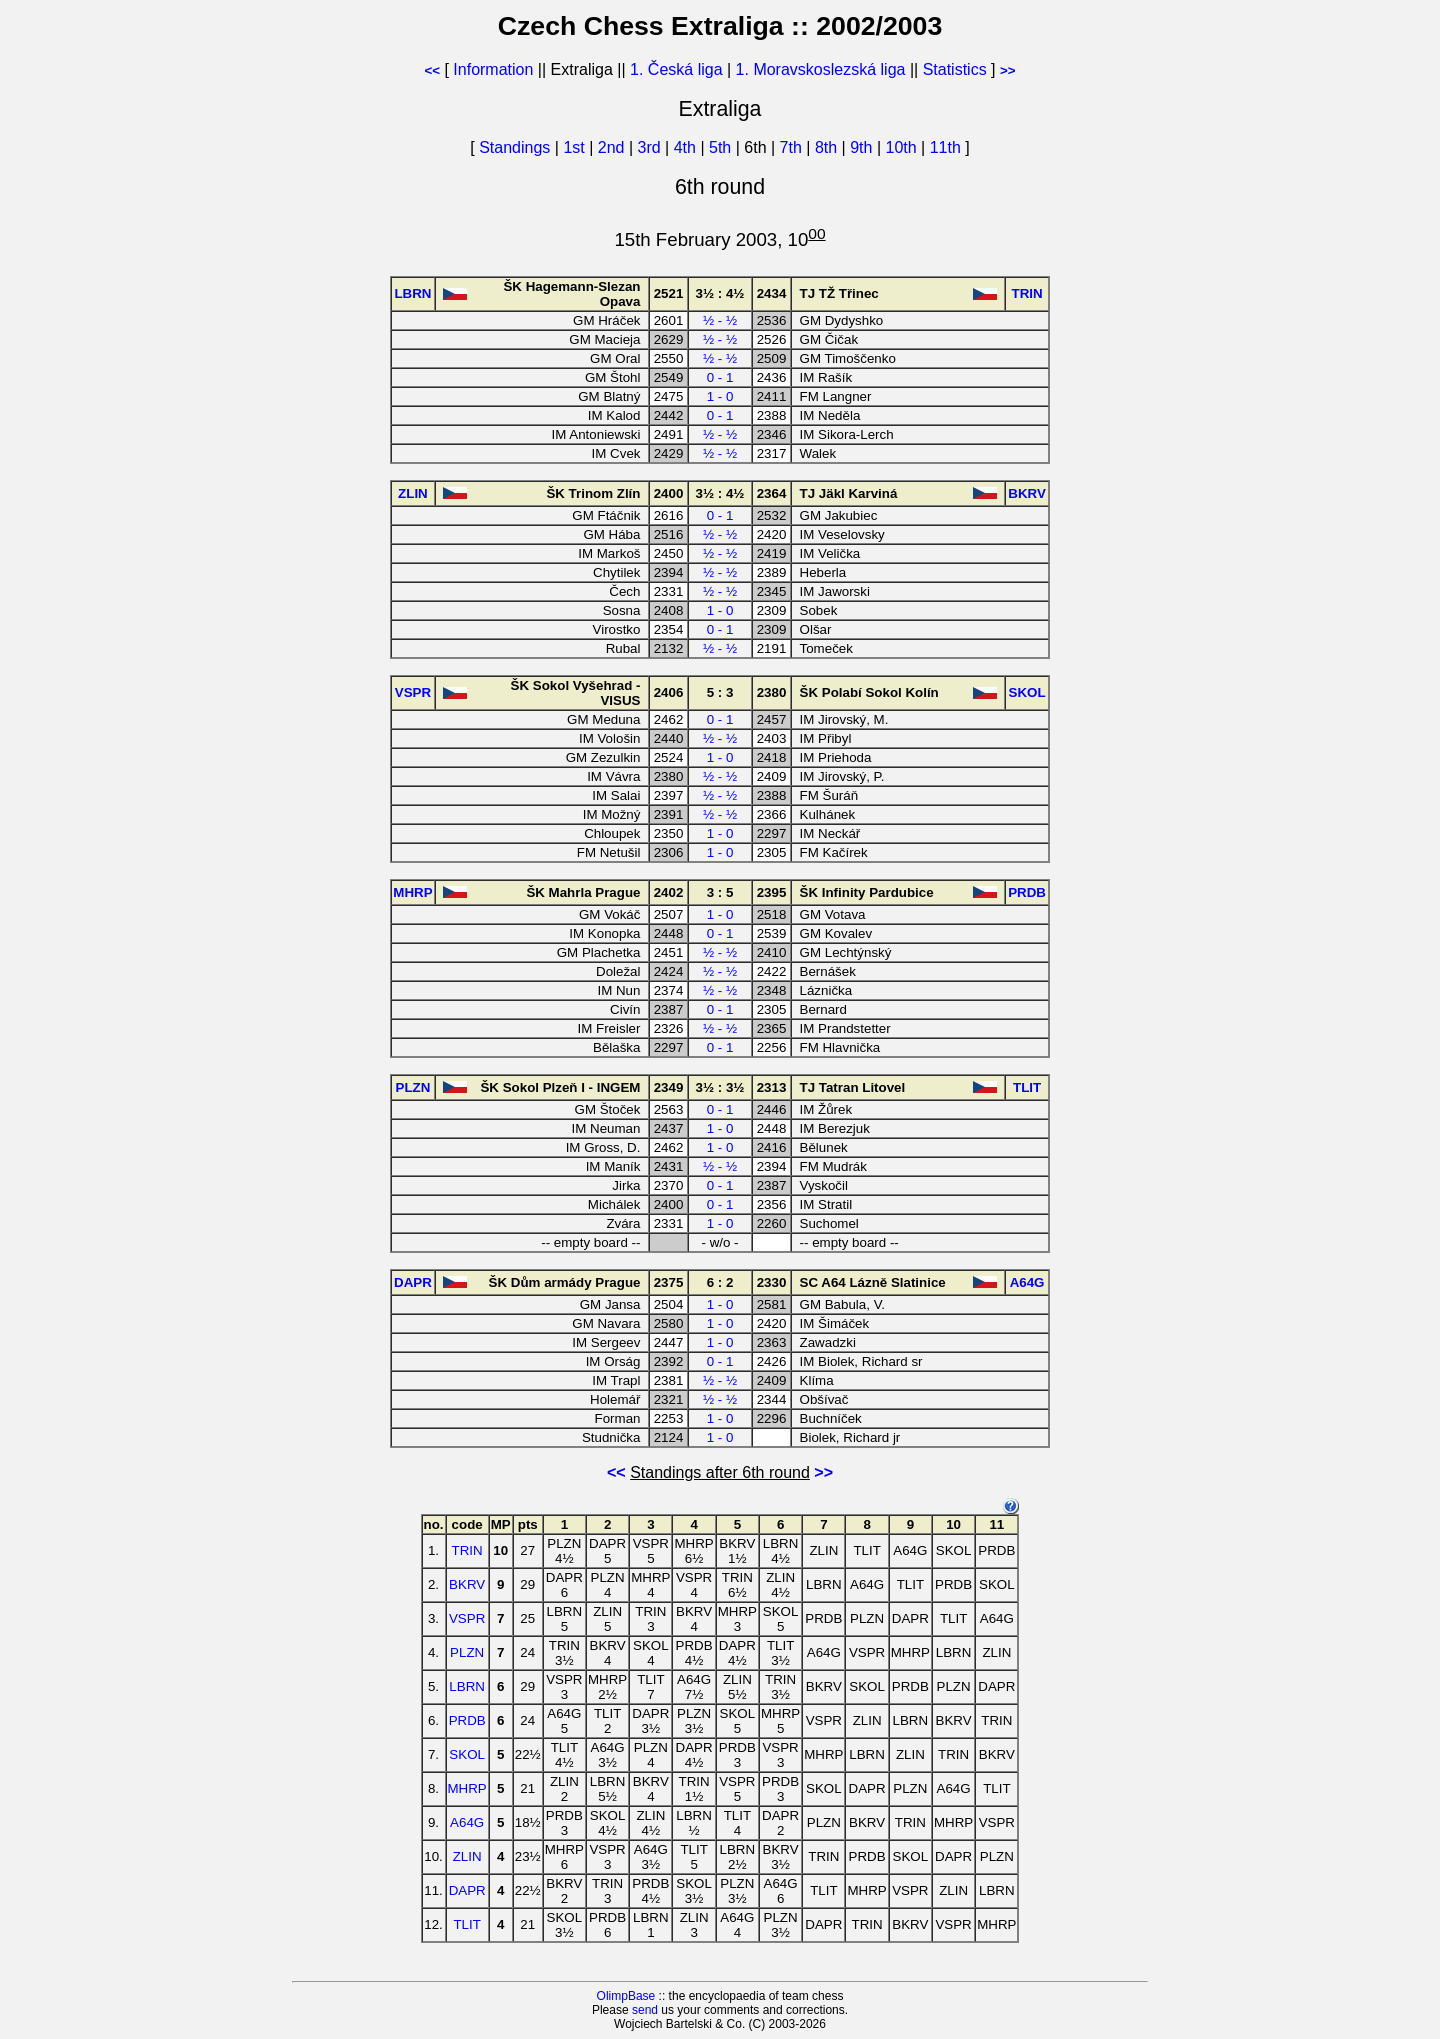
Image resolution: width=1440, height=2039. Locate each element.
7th (793, 147)
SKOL (467, 1754)
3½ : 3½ (720, 1087)
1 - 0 (720, 396)
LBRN (467, 1686)
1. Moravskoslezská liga (821, 69)
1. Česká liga (676, 69)
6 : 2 (720, 1282)
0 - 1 (720, 377)
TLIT (466, 1924)
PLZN (467, 1652)
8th (828, 147)
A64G (467, 1822)
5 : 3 (720, 692)
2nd (613, 147)
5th (722, 147)
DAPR (467, 1890)
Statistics (955, 69)
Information (493, 69)
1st (576, 147)
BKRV (467, 1584)
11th (948, 147)
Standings (514, 147)
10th (903, 147)
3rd (652, 147)
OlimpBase (626, 1996)
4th (687, 147)
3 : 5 (720, 892)
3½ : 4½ (720, 293)
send (645, 2010)
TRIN (467, 1550)
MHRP (467, 1788)
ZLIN (467, 1856)
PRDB (467, 1720)
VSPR (467, 1618)
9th (863, 147)
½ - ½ (720, 320)
